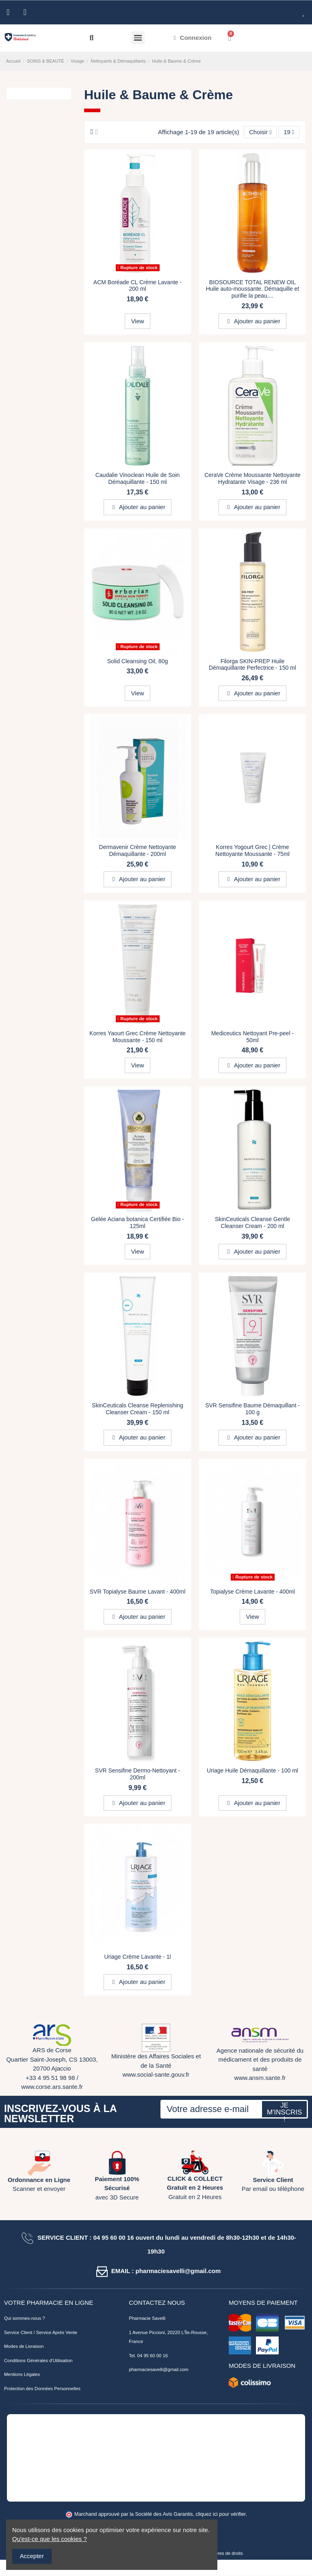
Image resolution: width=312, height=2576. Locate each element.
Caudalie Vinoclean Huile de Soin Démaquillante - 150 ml (137, 479)
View (137, 321)
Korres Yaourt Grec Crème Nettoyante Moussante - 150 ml (137, 1036)
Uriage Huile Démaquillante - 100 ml (252, 1771)
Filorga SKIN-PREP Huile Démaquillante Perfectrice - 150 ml (252, 664)
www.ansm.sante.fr (260, 2078)
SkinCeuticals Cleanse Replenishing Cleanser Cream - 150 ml (137, 1409)
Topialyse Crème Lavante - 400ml (252, 1591)
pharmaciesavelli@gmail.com (158, 2369)
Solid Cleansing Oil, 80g (137, 661)
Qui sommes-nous (22, 2318)
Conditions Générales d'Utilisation (38, 2360)
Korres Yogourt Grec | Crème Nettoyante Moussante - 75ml (252, 851)
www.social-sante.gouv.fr (156, 2074)
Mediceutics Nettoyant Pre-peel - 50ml (252, 1036)
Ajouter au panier (252, 321)
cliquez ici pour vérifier (221, 2514)
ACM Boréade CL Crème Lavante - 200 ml (137, 285)
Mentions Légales (22, 2374)
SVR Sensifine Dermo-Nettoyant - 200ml (137, 1774)
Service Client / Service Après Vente (40, 2332)
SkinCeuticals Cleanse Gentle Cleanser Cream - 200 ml (252, 1223)
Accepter (32, 2555)
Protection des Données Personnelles (42, 2388)
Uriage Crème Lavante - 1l (137, 1957)
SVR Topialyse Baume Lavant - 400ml (138, 1591)
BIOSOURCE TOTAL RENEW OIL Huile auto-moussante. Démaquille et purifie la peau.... (252, 289)
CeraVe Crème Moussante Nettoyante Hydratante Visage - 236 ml (252, 479)
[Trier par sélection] (259, 132)
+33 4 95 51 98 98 (50, 2077)
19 (289, 131)
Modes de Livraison (24, 2346)
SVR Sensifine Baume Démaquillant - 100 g (252, 1409)
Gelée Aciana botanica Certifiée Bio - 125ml (137, 1223)
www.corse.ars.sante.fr (52, 2087)
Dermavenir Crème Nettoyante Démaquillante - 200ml (137, 851)
